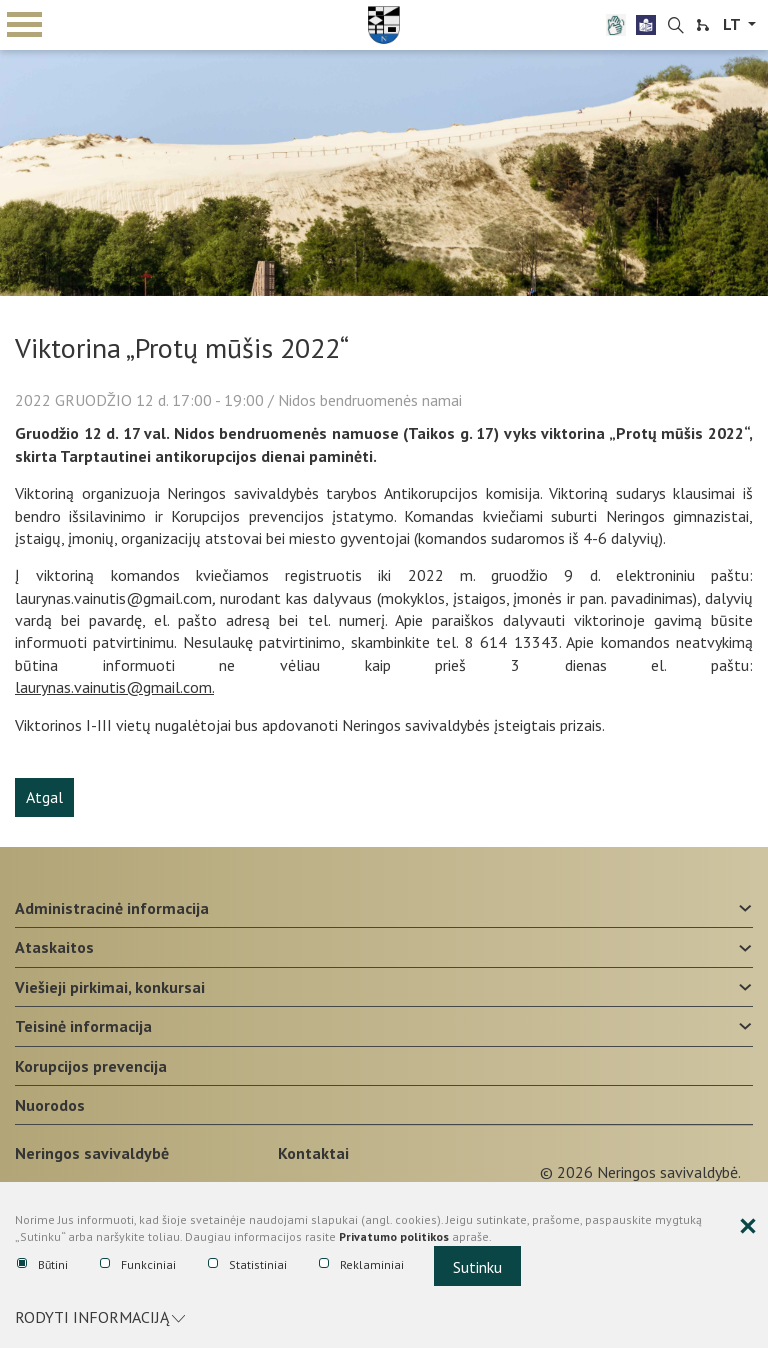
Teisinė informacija (83, 1026)
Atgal (44, 797)
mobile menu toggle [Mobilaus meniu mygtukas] (24, 24)
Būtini (42, 1265)
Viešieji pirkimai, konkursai (110, 987)
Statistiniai (247, 1265)
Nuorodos (50, 1105)
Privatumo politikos (394, 1236)
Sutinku (477, 1267)
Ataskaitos (54, 947)
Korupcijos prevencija (91, 1066)
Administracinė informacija (112, 908)
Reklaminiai (361, 1265)
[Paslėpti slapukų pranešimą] (748, 1227)
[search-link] (676, 26)
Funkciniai (138, 1265)
